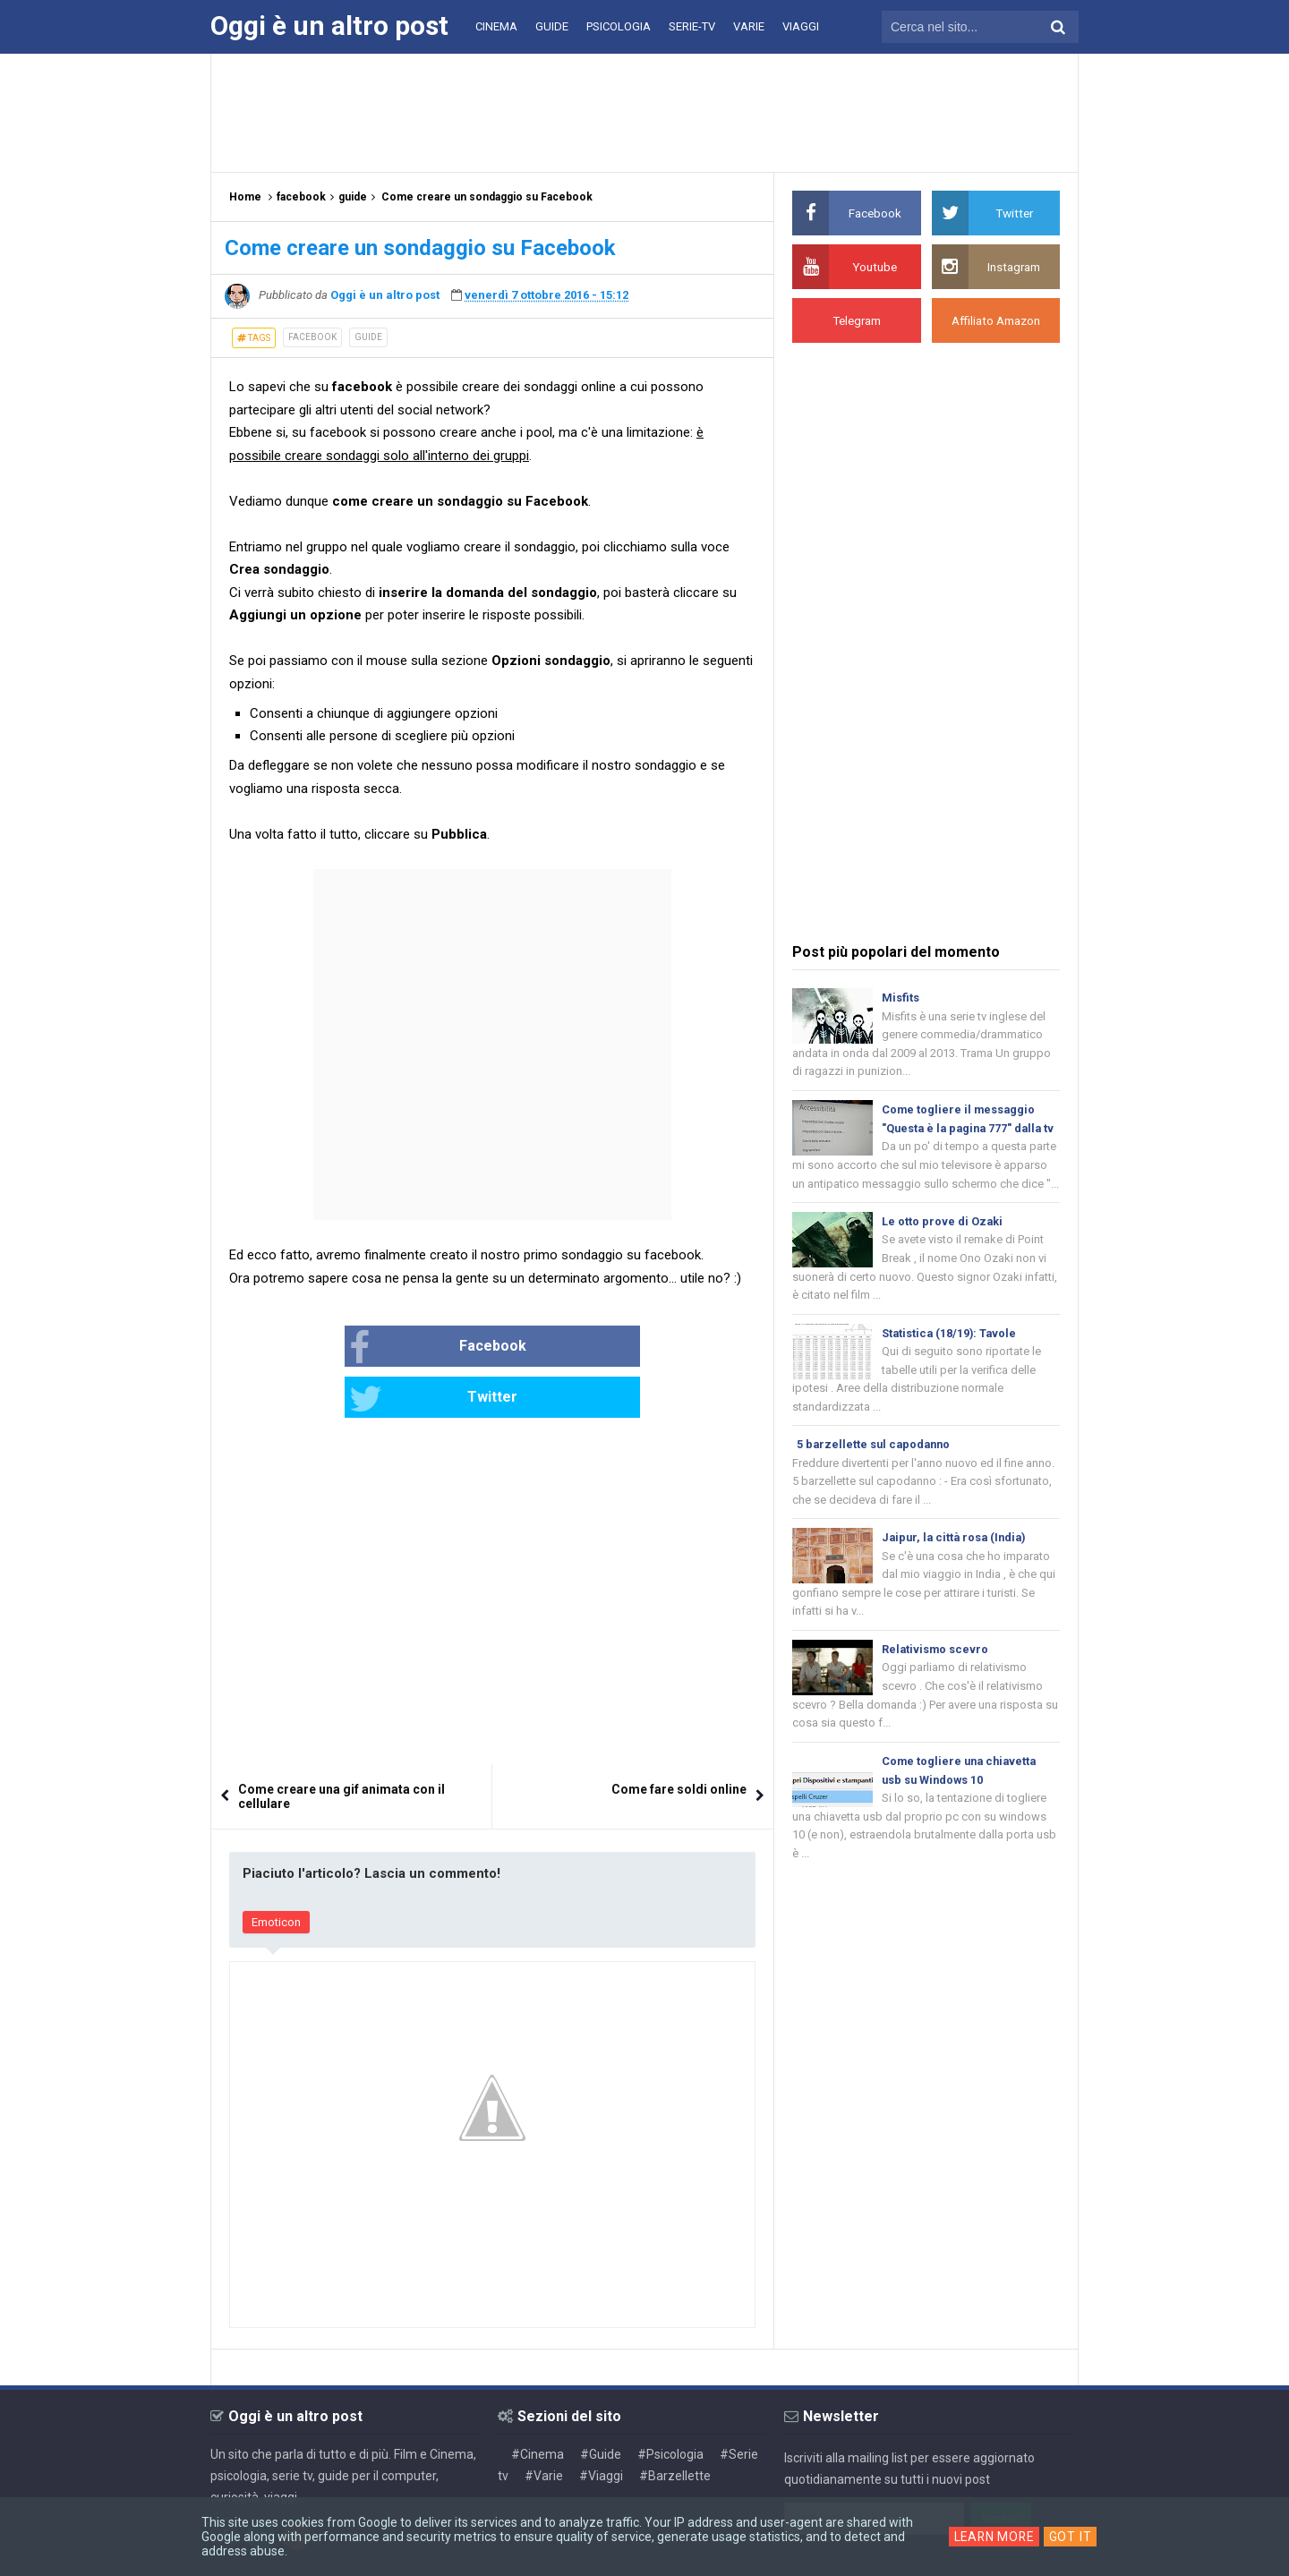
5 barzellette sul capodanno (876, 1472)
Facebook (380, 1348)
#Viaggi (601, 2425)
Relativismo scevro (936, 1680)
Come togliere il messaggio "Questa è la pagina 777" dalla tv (965, 1131)
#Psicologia (670, 2403)
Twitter (552, 1348)
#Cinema (537, 2403)
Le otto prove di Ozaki (942, 1244)
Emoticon (276, 1872)
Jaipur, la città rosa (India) (957, 1567)
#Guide (600, 2403)
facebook (312, 337)
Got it (1072, 2536)
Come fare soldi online (679, 1739)
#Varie (544, 2425)
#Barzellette (675, 2425)
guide (368, 337)
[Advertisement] (644, 112)
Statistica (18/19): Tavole (951, 1358)
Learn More (994, 2536)
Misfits (900, 997)
